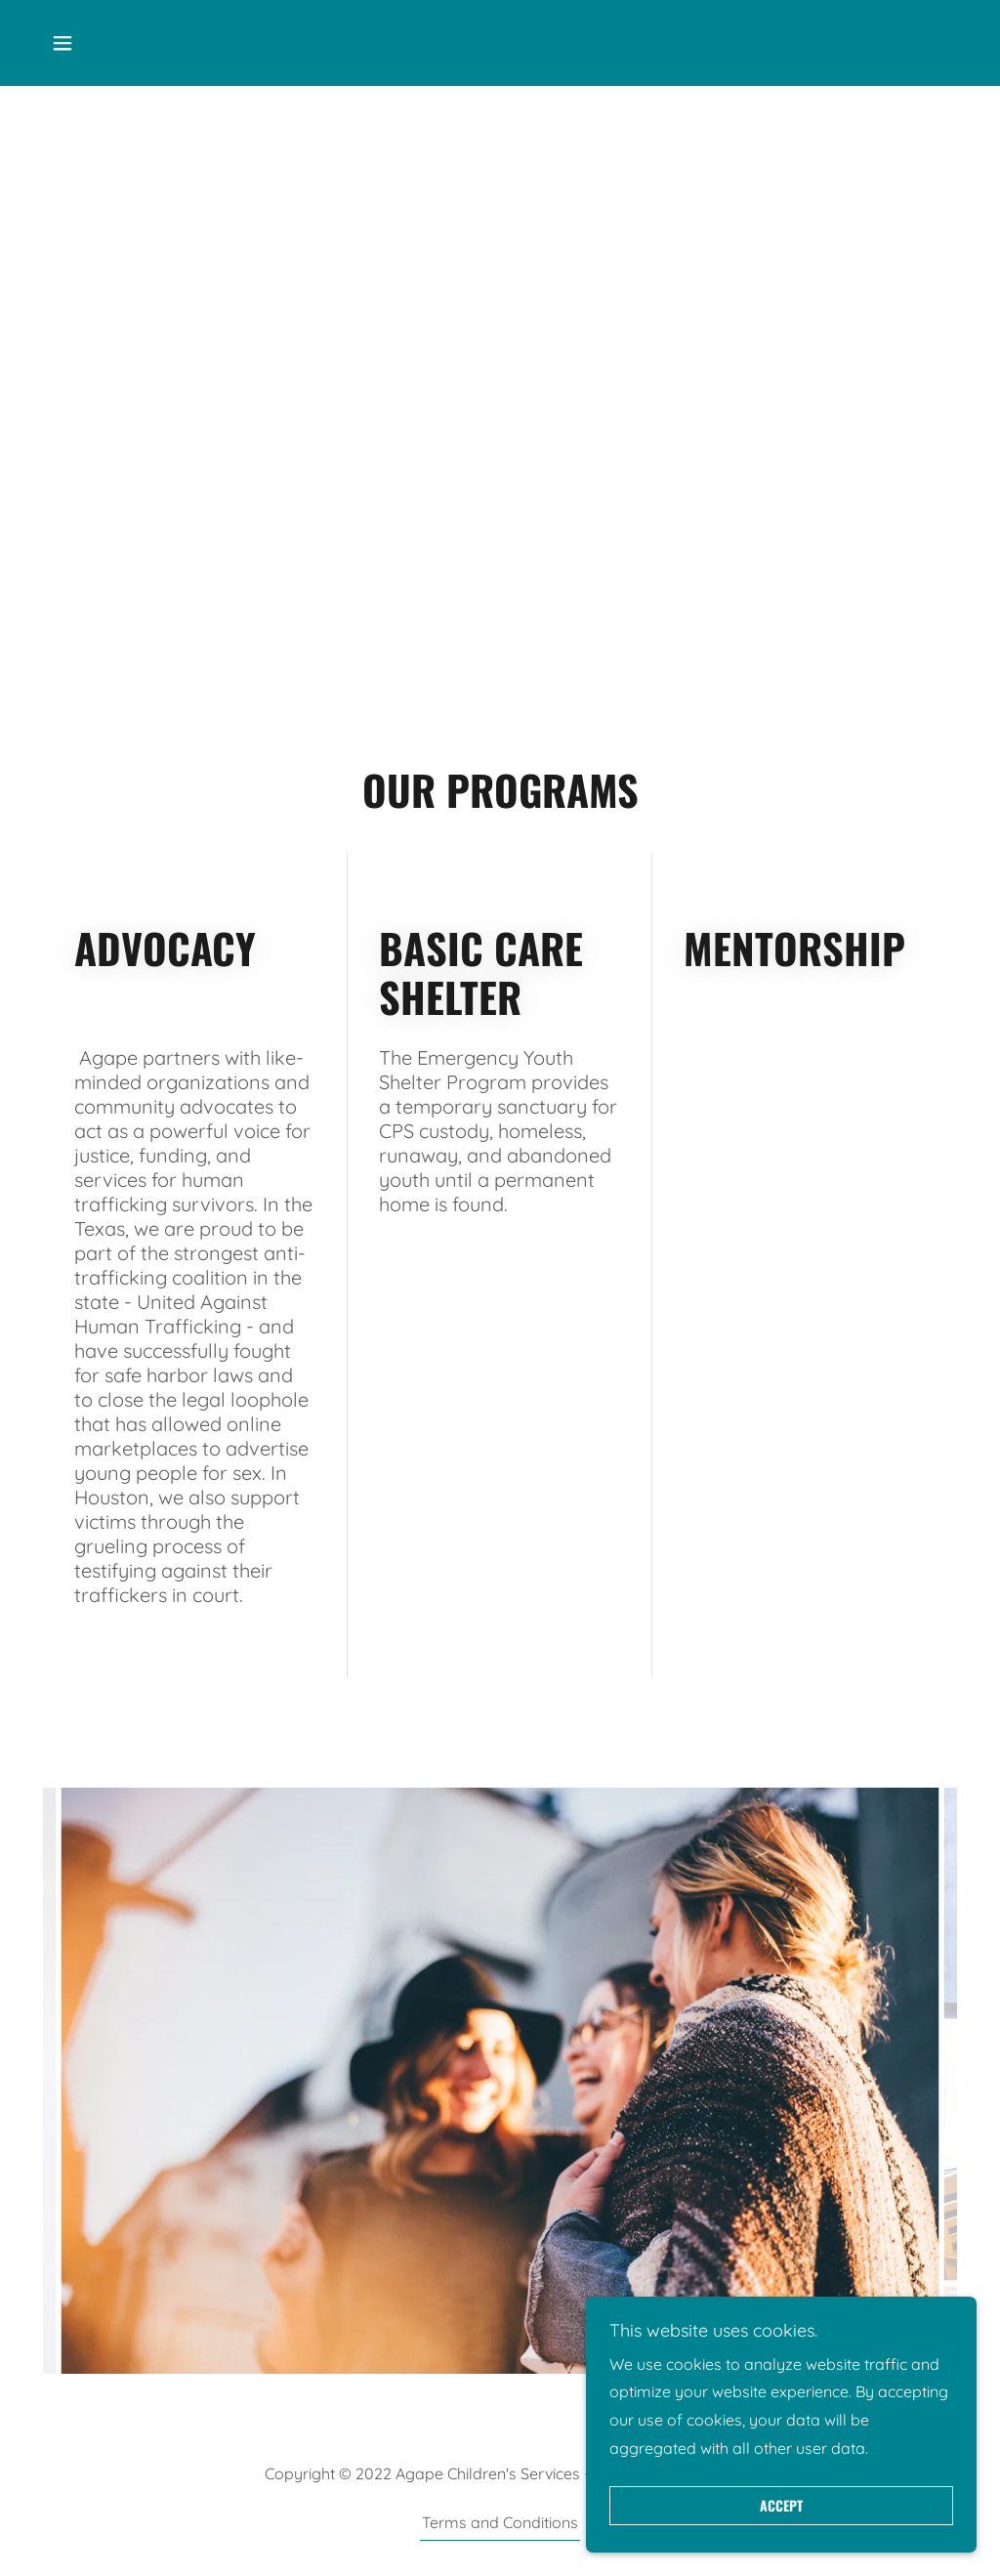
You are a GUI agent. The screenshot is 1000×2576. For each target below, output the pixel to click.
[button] (62, 43)
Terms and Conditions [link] (500, 2522)
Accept (781, 2506)
